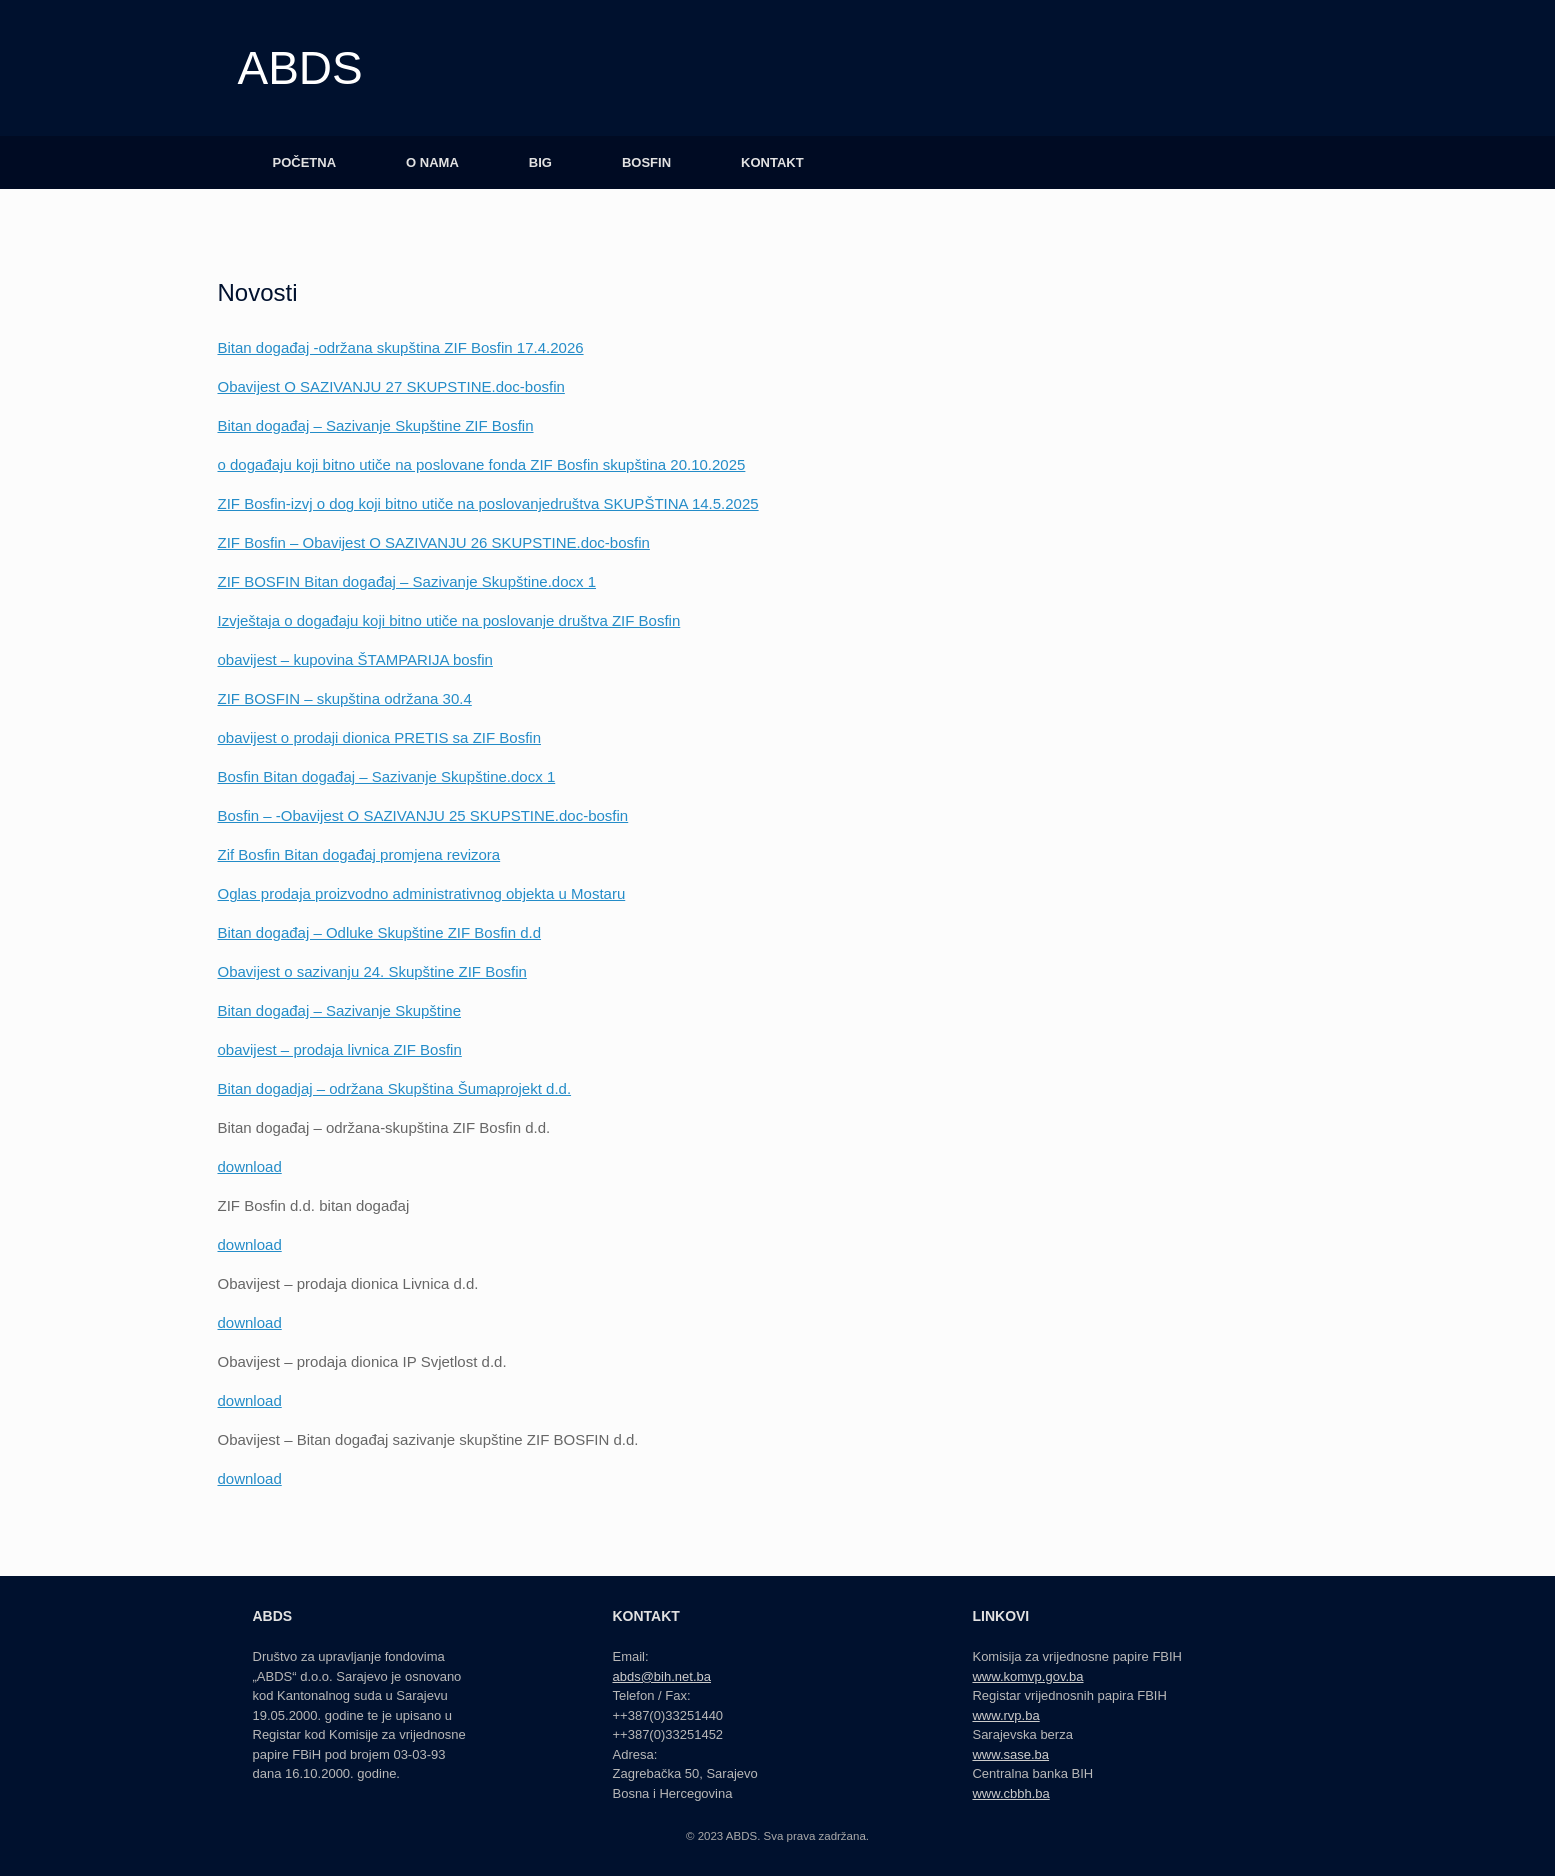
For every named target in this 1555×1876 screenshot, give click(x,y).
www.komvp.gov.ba (1027, 1676)
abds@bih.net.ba (661, 1676)
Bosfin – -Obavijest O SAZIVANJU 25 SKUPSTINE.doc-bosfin (423, 815)
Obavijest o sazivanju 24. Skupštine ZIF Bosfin (372, 971)
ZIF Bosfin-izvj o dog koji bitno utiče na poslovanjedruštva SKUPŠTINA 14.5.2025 (488, 503)
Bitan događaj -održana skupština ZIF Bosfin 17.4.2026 (401, 347)
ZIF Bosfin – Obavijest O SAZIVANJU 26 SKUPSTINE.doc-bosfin (434, 542)
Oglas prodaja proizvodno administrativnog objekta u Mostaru (422, 893)
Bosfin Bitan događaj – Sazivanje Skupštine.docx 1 (387, 776)
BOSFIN (646, 162)
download (250, 1166)
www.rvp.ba (1005, 1715)
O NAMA (432, 162)
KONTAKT (772, 162)
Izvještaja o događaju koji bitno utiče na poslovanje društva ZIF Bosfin (449, 620)
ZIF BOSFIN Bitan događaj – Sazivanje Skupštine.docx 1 (407, 581)
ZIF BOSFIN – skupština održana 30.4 (345, 698)
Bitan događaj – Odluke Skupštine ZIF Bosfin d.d (380, 932)
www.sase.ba (1010, 1754)
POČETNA (305, 162)
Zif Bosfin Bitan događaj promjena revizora (359, 854)
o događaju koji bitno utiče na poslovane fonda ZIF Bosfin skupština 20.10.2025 (482, 464)
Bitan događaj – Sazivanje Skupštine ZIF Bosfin (376, 425)
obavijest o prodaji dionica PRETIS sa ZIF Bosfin (379, 737)
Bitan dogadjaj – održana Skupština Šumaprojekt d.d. (395, 1088)
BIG (540, 162)
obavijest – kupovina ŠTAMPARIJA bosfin (355, 659)
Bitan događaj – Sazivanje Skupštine (340, 1010)
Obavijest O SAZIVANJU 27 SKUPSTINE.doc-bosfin (391, 386)
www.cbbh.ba (1010, 1793)
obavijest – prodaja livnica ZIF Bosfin (340, 1049)
